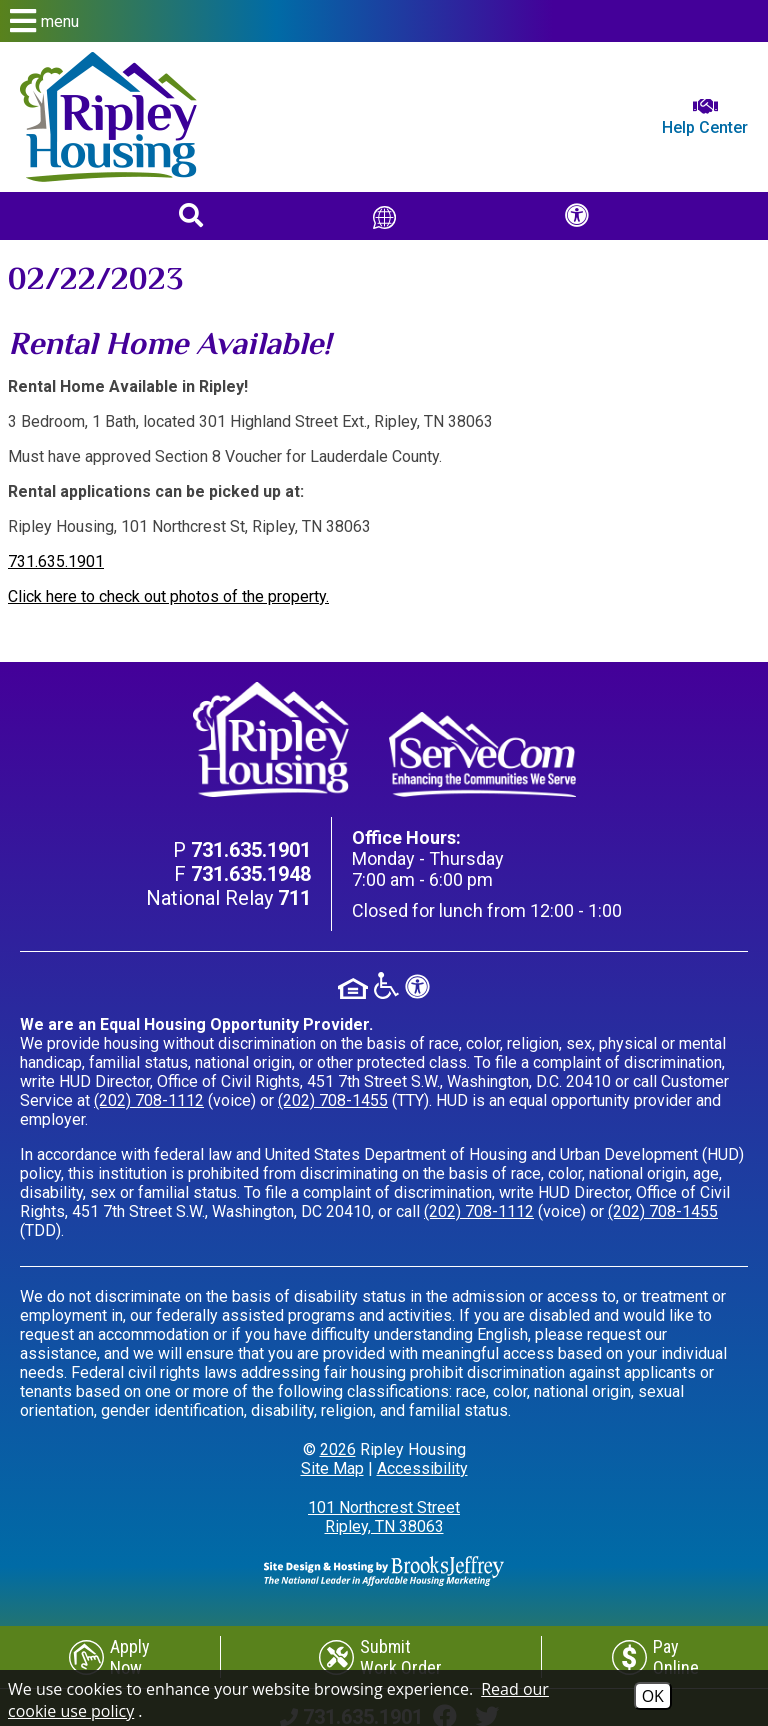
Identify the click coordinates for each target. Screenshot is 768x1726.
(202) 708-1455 (333, 1100)
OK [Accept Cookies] (653, 1696)
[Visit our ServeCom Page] (482, 754)
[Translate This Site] (384, 216)
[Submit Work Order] (381, 1657)
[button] (384, 21)
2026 (338, 1449)
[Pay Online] (655, 1657)
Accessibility (422, 1468)
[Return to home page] (108, 117)
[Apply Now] (109, 1657)
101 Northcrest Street (384, 1517)
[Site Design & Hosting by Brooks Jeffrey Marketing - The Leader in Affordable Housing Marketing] (384, 1569)
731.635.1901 (56, 561)
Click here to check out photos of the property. (168, 596)
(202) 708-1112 (149, 1100)
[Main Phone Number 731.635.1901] (251, 850)
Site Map (332, 1468)
